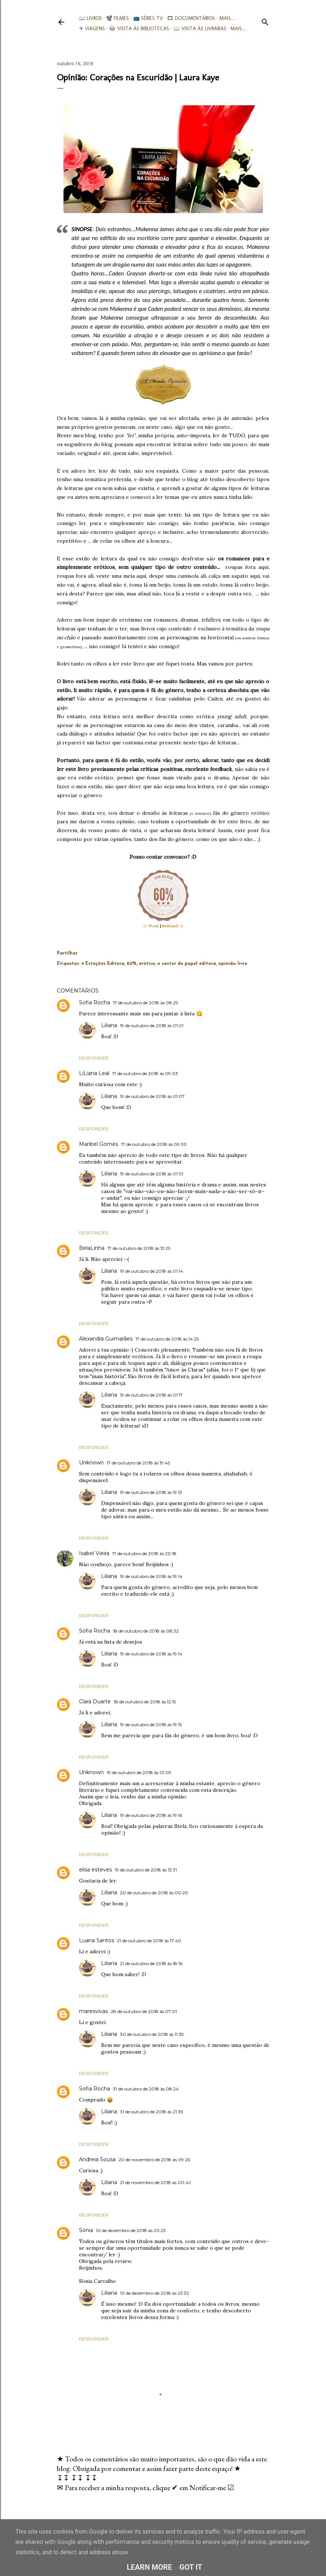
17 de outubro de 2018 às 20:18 (144, 1553)
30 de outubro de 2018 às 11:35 (151, 2034)
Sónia (86, 2230)
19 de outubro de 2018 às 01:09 (139, 1772)
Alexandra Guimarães (106, 1338)
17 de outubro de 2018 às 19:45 (138, 1463)
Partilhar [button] (67, 953)
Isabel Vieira (94, 1553)
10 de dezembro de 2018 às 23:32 (154, 2293)
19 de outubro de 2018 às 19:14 (151, 1576)
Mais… (227, 18)
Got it (190, 2567)
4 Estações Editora (103, 964)
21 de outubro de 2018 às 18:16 (151, 1963)
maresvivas (93, 2011)
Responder (94, 1058)
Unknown (91, 1462)
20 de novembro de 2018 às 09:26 (154, 2159)
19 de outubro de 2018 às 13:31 (146, 1870)
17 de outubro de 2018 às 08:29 (145, 1002)
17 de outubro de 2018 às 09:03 (145, 1073)
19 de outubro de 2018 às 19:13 (151, 1492)
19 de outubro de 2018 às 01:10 (151, 1173)
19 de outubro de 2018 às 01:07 (152, 1096)
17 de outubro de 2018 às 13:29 (139, 1248)
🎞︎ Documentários (191, 18)
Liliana (109, 1025)
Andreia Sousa (97, 2159)
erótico (147, 964)
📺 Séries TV (148, 18)
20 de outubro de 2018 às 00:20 (154, 1892)
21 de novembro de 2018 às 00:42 (155, 2182)
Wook (153, 926)
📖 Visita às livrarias (200, 28)
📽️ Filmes (117, 18)
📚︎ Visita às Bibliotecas (139, 28)
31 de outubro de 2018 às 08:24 (146, 2089)
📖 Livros (90, 18)
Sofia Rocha (94, 1002)
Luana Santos (96, 1940)
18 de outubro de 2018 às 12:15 (145, 1701)
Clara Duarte (95, 1701)
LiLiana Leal (94, 1073)
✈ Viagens (92, 28)
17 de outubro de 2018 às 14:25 (167, 1339)
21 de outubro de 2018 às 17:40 (149, 1940)
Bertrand (170, 926)
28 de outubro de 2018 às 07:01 (144, 2011)
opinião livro (232, 964)
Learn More (149, 2567)
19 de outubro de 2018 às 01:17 (151, 1395)
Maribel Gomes (98, 1144)
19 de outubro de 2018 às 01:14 (151, 1271)
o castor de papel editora (186, 964)
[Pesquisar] (265, 20)
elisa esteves (95, 1869)
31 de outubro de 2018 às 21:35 (151, 2111)
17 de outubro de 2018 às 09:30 (154, 1144)
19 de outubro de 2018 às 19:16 (151, 1815)
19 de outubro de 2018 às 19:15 (151, 1724)
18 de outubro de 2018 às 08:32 (146, 1631)
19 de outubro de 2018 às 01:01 (151, 1025)
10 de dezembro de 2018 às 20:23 (131, 2230)
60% (132, 964)
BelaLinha (91, 1248)
